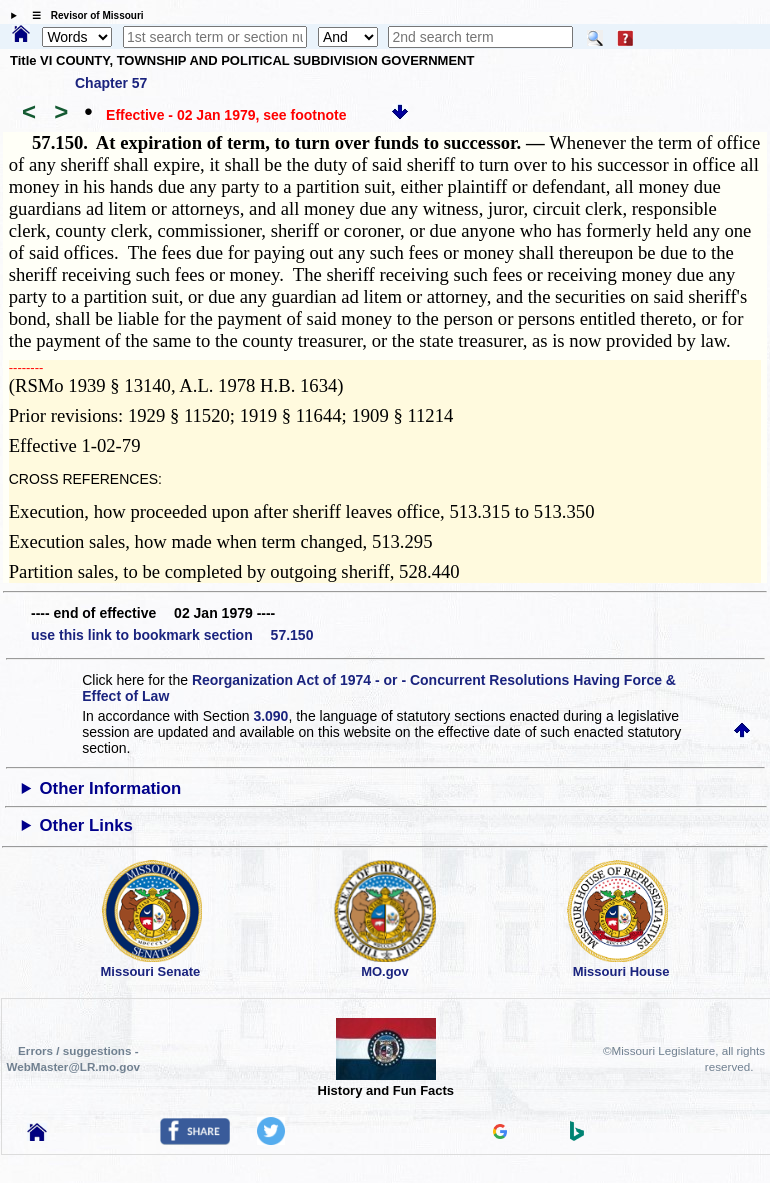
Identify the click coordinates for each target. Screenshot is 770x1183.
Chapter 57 (111, 83)
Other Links (86, 825)
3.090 (270, 716)
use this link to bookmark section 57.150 (172, 635)
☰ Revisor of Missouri (83, 15)
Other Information (111, 788)
